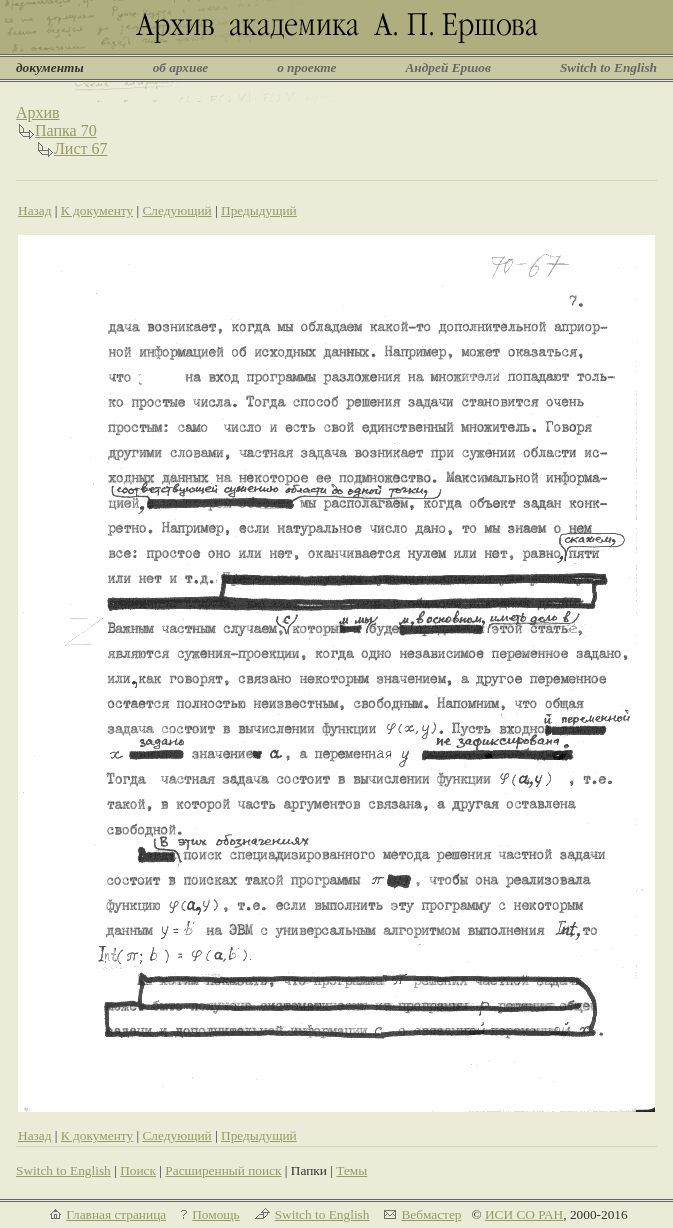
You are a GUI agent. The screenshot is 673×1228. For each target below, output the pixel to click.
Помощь (215, 1214)
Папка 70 (66, 130)
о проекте (306, 67)
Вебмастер (431, 1214)
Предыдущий (259, 210)
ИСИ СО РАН (524, 1214)
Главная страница (116, 1214)
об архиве (181, 67)
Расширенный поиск (223, 1170)
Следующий (176, 210)
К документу (97, 210)
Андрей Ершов (448, 67)
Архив (38, 112)
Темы (351, 1170)
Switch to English (608, 67)
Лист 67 (81, 148)
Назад (35, 210)
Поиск (138, 1170)
